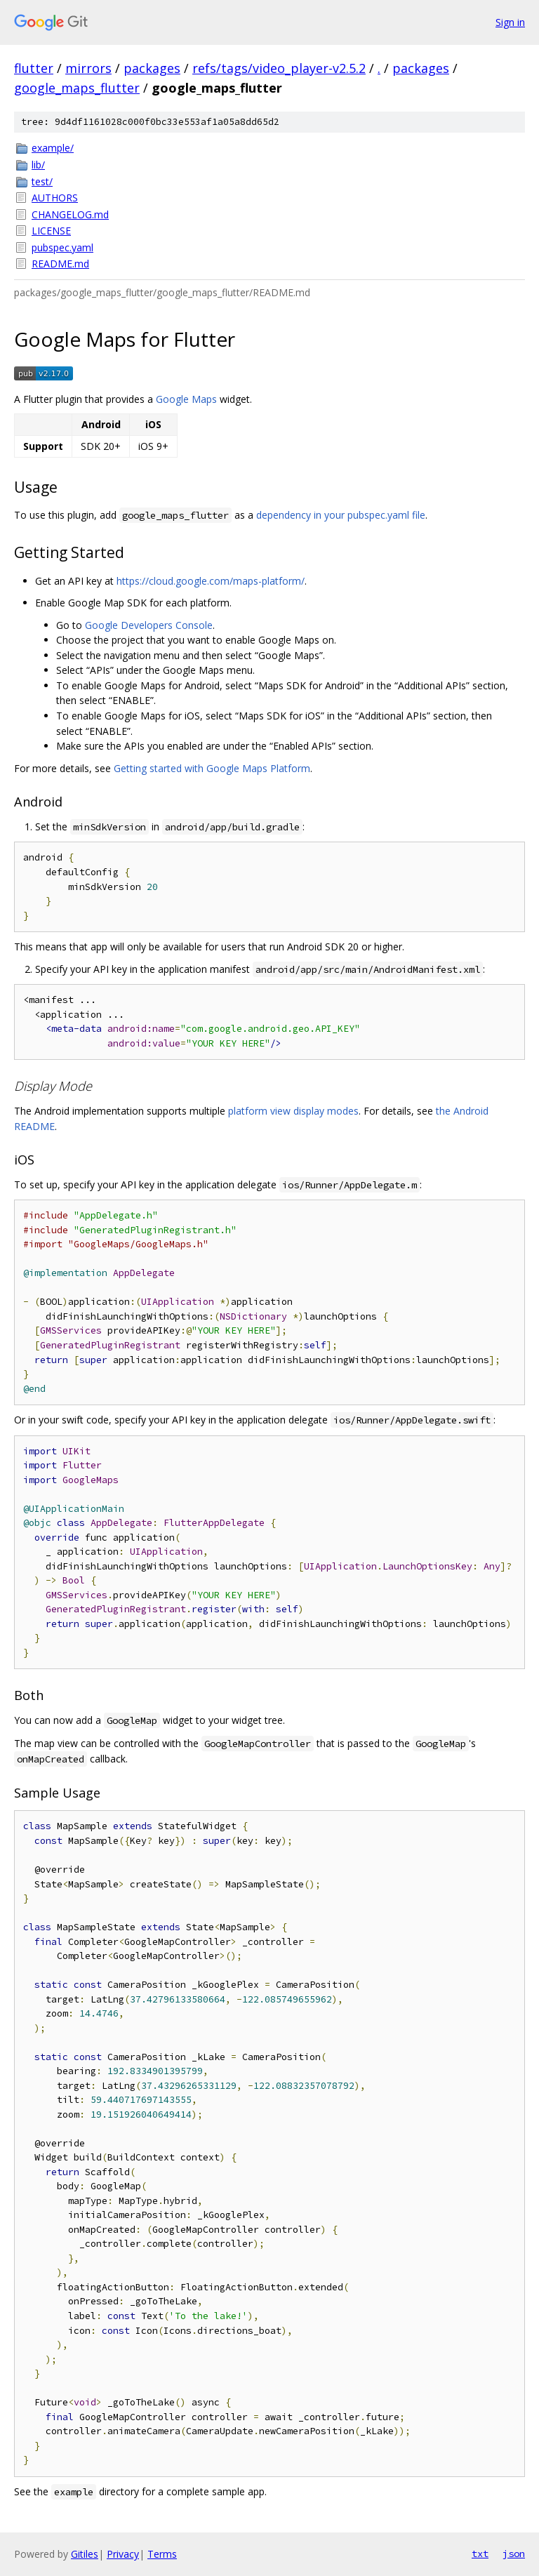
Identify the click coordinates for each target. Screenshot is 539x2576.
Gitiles (84, 2554)
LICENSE (51, 230)
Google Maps (186, 399)
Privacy (123, 2554)
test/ (42, 181)
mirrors (88, 68)
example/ (53, 147)
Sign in (510, 22)
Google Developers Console (149, 625)
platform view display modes (293, 1110)
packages (152, 68)
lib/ (38, 164)
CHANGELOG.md (70, 214)
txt (480, 2553)
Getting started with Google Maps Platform (212, 768)
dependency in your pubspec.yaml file (340, 515)
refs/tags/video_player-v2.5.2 (279, 68)
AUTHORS (55, 197)
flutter (33, 68)
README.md (60, 263)
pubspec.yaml (62, 247)
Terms (162, 2554)
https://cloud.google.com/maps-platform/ (211, 580)
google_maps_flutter (77, 87)
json (514, 2553)
